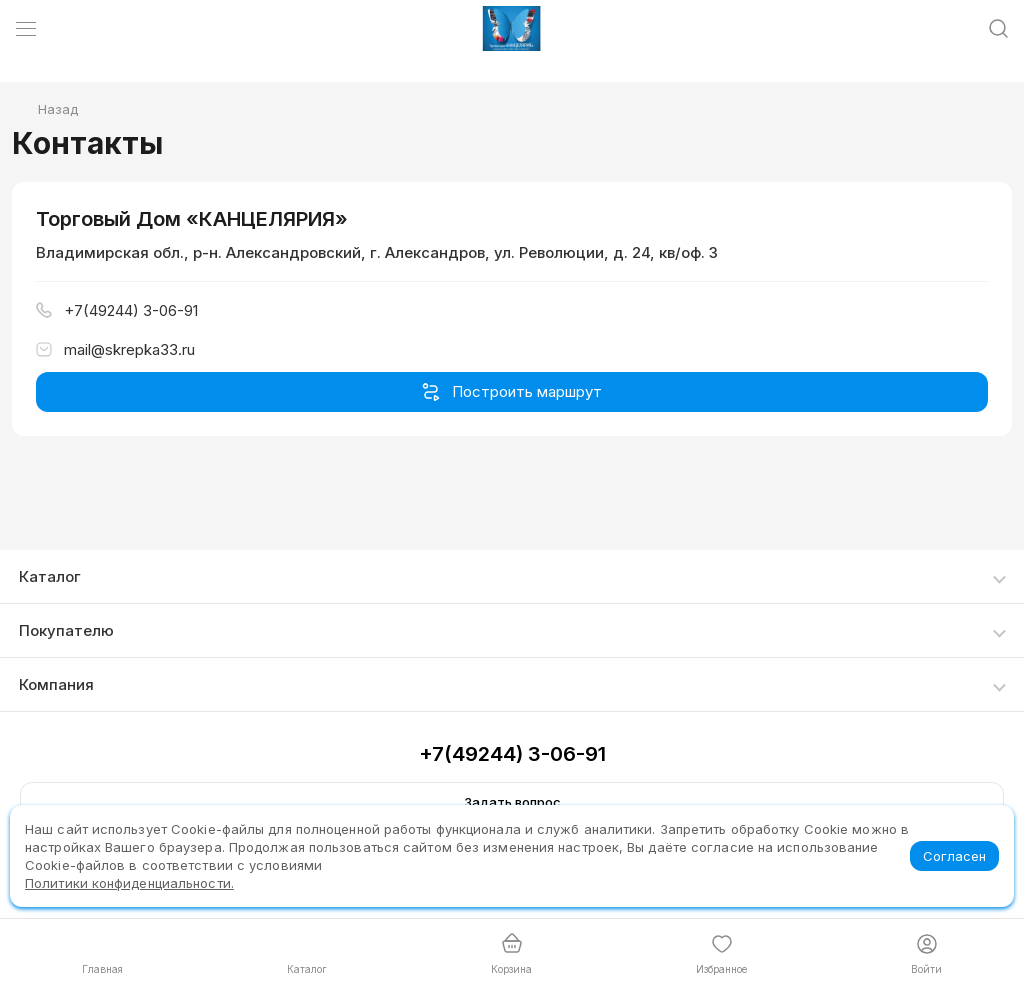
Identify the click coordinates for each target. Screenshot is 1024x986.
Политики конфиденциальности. (129, 883)
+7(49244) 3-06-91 (512, 754)
